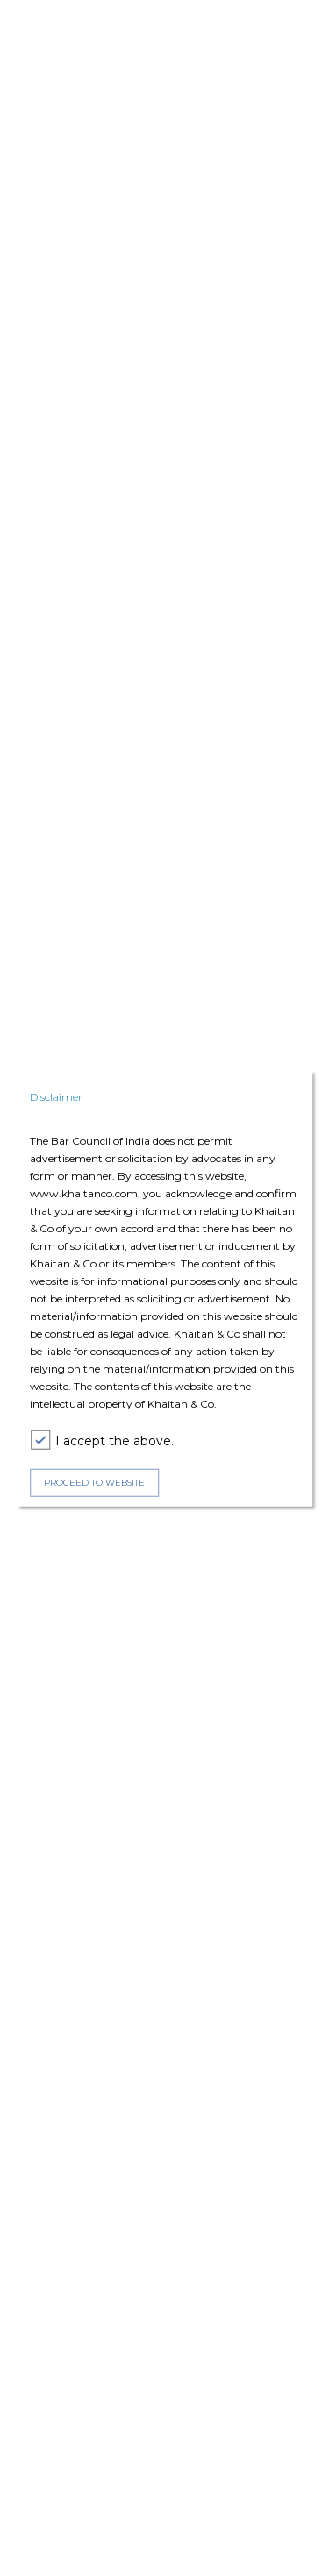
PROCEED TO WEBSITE (94, 1482)
